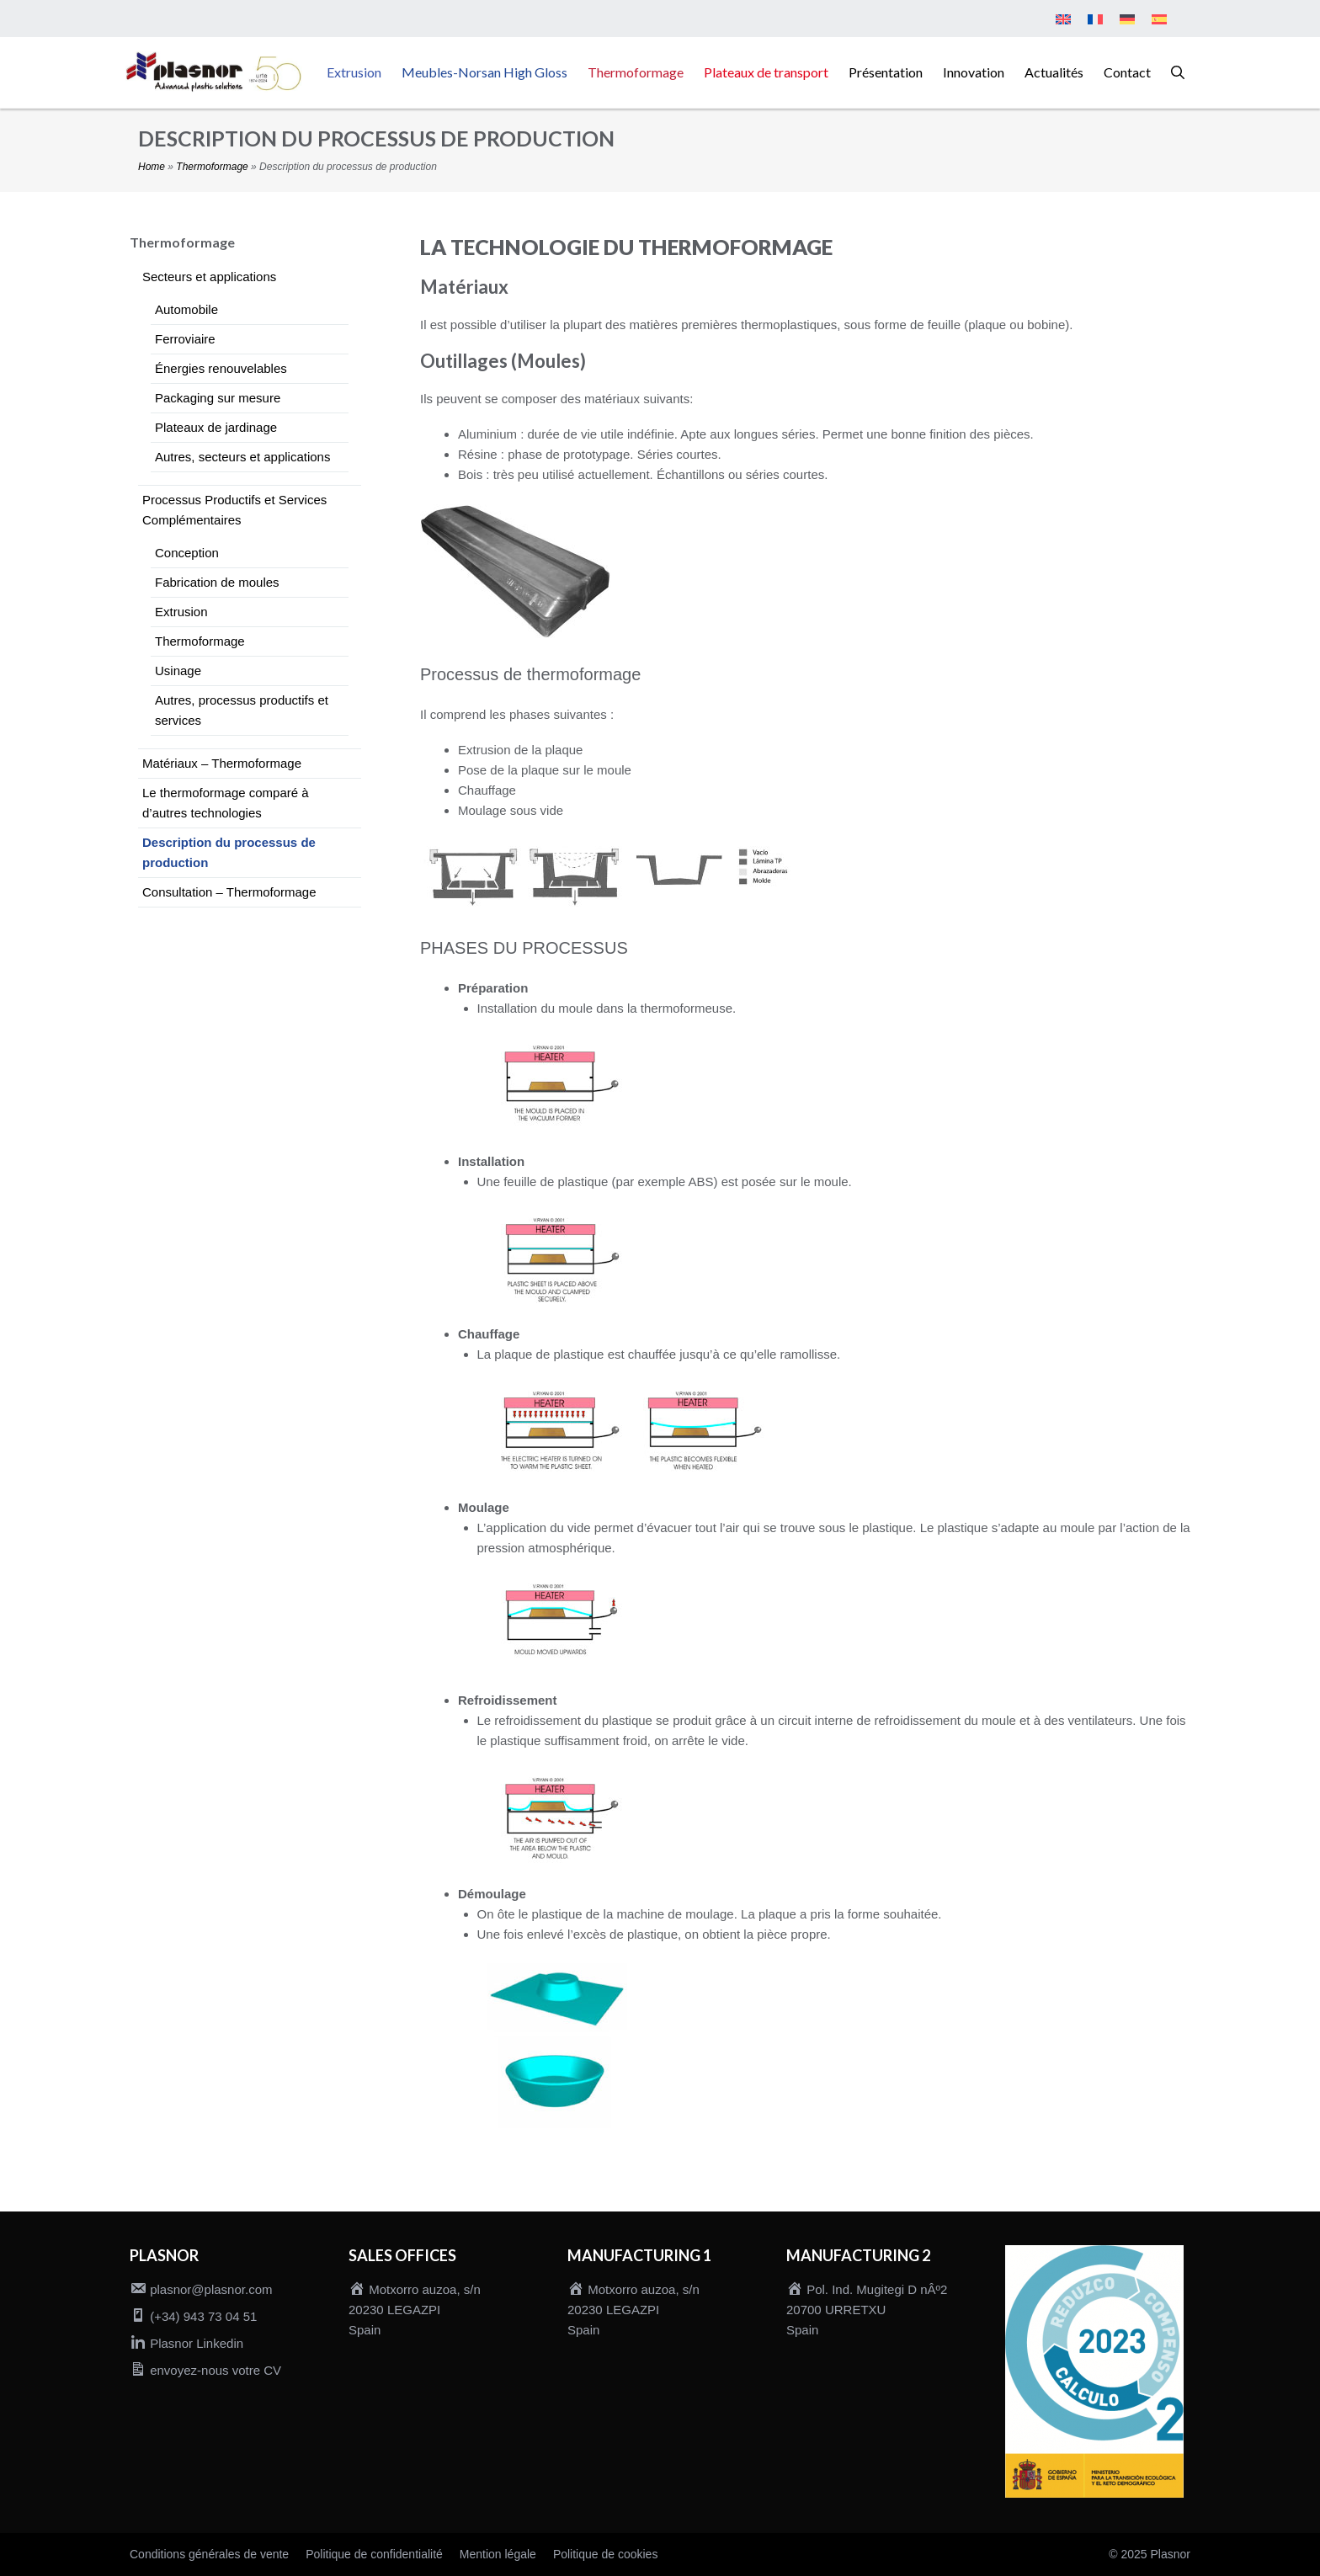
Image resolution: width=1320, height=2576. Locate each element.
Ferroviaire (185, 339)
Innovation (973, 72)
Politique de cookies (605, 2554)
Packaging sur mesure (217, 398)
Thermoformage (636, 72)
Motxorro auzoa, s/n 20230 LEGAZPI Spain (415, 2309)
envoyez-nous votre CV (215, 2370)
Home (151, 167)
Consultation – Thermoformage (229, 892)
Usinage (178, 670)
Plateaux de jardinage (216, 427)
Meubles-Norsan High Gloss (484, 72)
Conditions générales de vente (209, 2554)
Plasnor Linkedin (196, 2343)
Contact (1127, 72)
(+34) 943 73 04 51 (203, 2316)
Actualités (1054, 72)
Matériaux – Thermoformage (221, 763)
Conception (187, 553)
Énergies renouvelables (221, 368)
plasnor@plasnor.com (211, 2289)
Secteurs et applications (209, 276)
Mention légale (498, 2554)
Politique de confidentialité (374, 2554)
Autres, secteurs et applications (242, 457)
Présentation (886, 72)
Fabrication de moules (217, 582)
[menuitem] (1063, 19)
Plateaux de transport (766, 72)
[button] (1178, 72)
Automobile (186, 309)
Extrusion (354, 72)
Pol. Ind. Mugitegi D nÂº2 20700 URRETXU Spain (866, 2309)
